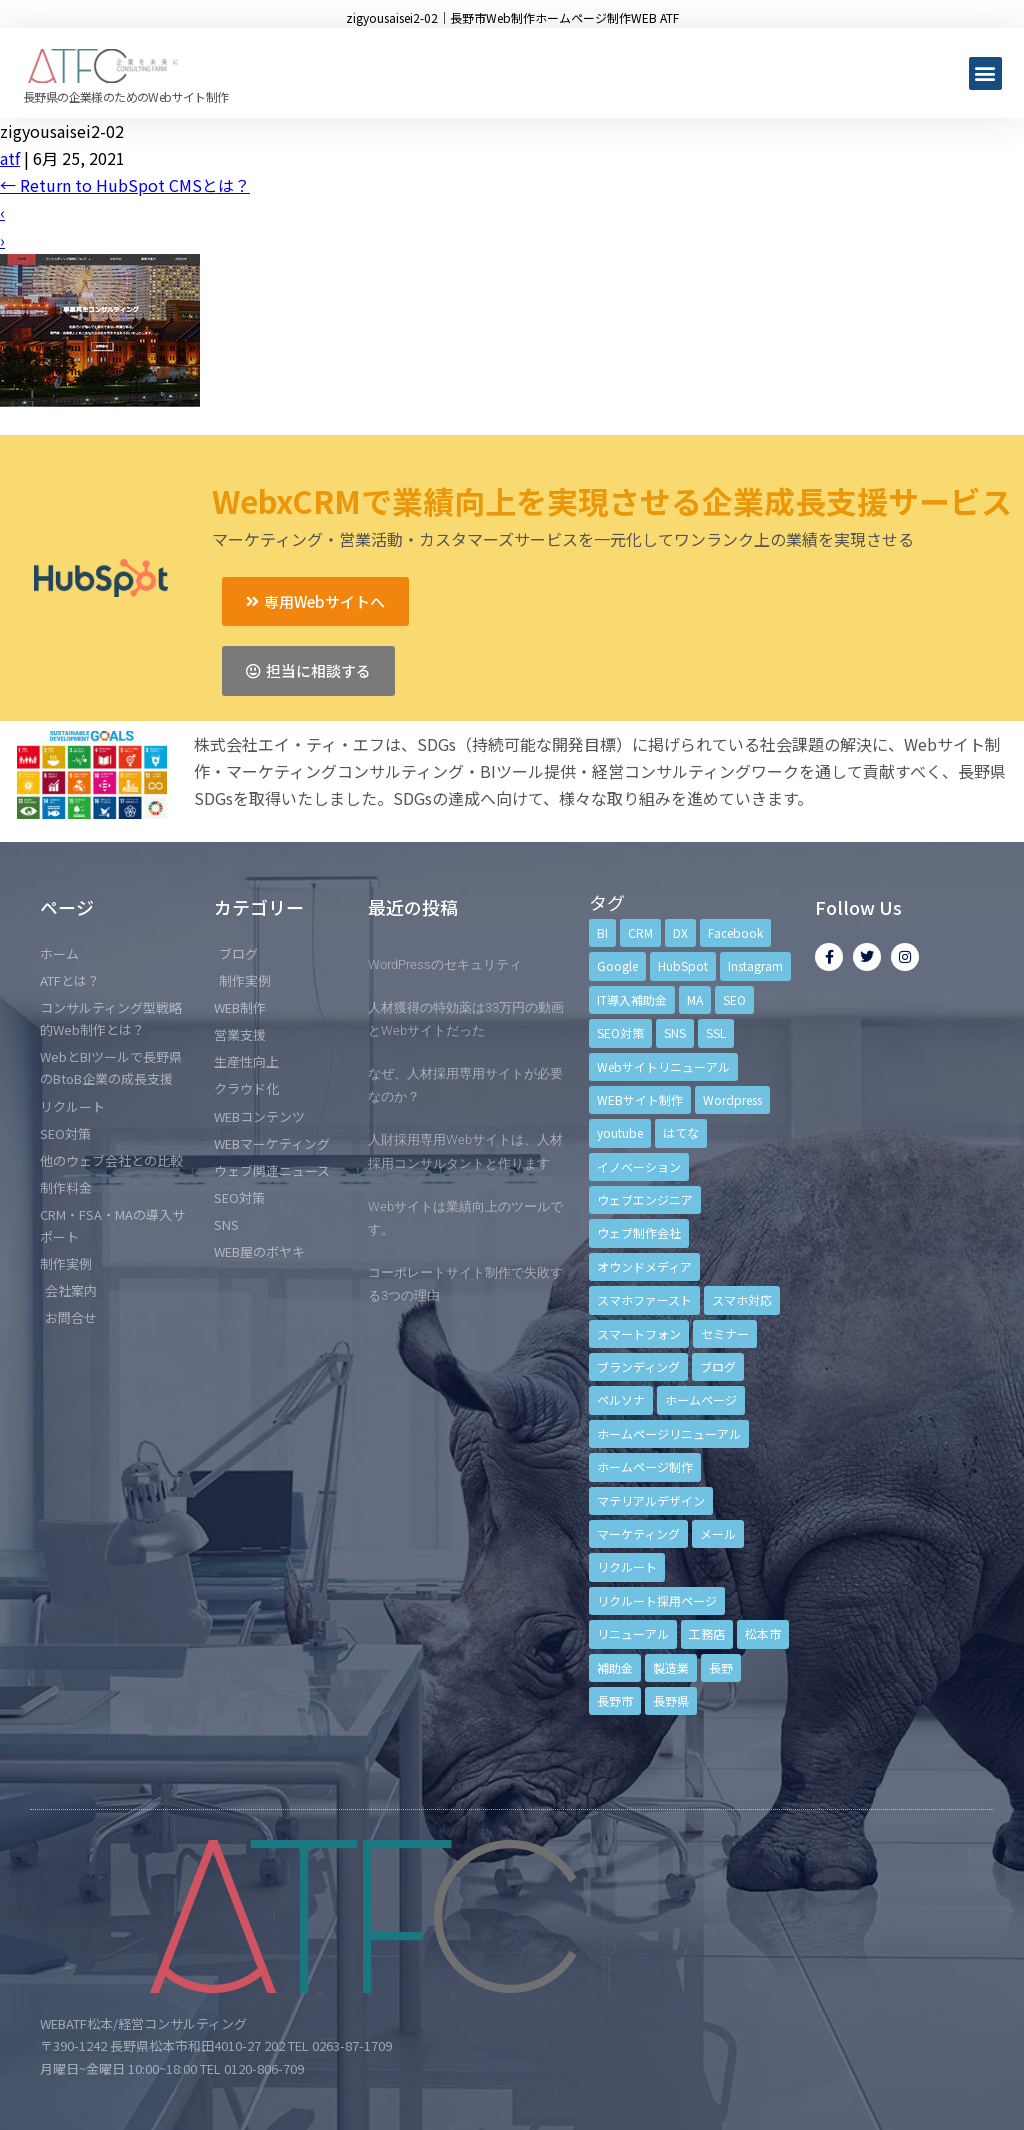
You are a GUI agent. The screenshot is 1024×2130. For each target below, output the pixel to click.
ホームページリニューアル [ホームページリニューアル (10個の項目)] (669, 1433)
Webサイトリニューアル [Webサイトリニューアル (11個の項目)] (663, 1066)
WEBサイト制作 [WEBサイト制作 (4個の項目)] (640, 1099)
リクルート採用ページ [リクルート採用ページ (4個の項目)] (657, 1600)
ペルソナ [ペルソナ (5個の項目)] (621, 1399)
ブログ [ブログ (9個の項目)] (718, 1366)
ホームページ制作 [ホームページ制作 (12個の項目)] (645, 1466)
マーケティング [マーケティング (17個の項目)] (638, 1533)
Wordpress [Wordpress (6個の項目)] (732, 1099)
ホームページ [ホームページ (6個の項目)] (701, 1399)
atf (10, 158)
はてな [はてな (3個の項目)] (681, 1132)
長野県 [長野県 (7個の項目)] (671, 1700)
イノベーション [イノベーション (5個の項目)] (639, 1166)
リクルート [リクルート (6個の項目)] (627, 1566)
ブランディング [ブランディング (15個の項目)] (638, 1366)
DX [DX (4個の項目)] (680, 932)
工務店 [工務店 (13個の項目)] (707, 1633)
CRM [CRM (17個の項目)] (640, 932)
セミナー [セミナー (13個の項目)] (725, 1333)
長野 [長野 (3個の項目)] (721, 1667)
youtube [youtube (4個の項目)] (620, 1132)
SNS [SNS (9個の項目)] (675, 1032)
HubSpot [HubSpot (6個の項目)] (683, 965)
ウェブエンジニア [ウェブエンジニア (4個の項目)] (645, 1199)
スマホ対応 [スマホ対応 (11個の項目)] (742, 1299)
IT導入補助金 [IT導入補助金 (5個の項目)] (632, 999)
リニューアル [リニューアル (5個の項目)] (633, 1633)
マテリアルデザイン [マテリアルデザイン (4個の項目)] (651, 1500)
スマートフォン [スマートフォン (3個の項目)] (639, 1333)
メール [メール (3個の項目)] (718, 1533)
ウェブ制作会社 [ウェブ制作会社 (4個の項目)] (639, 1232)
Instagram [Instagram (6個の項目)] (755, 965)
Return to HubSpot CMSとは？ (125, 185)
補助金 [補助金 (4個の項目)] (615, 1667)
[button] (985, 73)
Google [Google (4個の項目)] (617, 965)
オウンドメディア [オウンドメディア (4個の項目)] (644, 1266)
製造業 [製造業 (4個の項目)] (671, 1667)
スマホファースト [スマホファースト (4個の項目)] (644, 1299)
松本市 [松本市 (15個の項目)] (763, 1633)
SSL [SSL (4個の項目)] (716, 1032)
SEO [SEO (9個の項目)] (734, 999)
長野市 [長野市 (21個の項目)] (615, 1700)
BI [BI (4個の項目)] (602, 932)
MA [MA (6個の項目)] (695, 999)
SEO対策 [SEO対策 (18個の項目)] (620, 1032)
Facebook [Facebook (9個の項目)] (735, 932)
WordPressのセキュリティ (445, 964)
